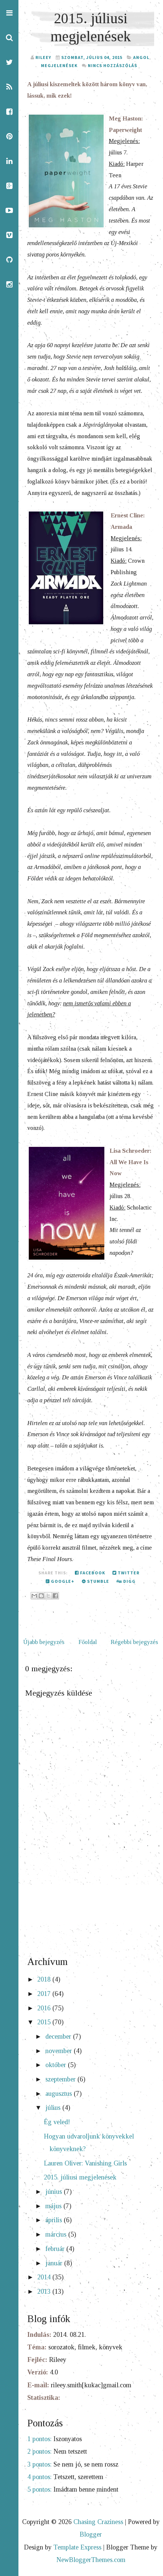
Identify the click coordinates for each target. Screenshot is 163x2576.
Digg (126, 1581)
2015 (44, 2022)
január (54, 2263)
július (53, 2107)
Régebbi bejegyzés (134, 1642)
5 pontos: (39, 2489)
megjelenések (59, 65)
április (54, 2220)
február (55, 2248)
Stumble (95, 1581)
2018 (44, 1979)
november (59, 2051)
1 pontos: (39, 2439)
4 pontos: (39, 2477)
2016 (44, 2008)
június (54, 2191)
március (56, 2234)
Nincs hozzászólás (112, 65)
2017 (44, 1993)
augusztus (59, 2093)
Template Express (77, 2547)
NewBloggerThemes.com (90, 2559)
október (56, 2065)
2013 (44, 2291)
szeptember (61, 2079)
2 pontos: (39, 2451)
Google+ (60, 1581)
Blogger (91, 2534)
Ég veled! (57, 2122)
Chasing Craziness (98, 2522)
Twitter (125, 1572)
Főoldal (88, 1642)
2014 (44, 2277)
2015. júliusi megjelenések (80, 2177)
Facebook (90, 1572)
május (54, 2206)
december (59, 2036)
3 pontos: (39, 2464)
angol (141, 57)
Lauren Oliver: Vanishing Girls (85, 2163)
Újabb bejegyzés (44, 1642)
